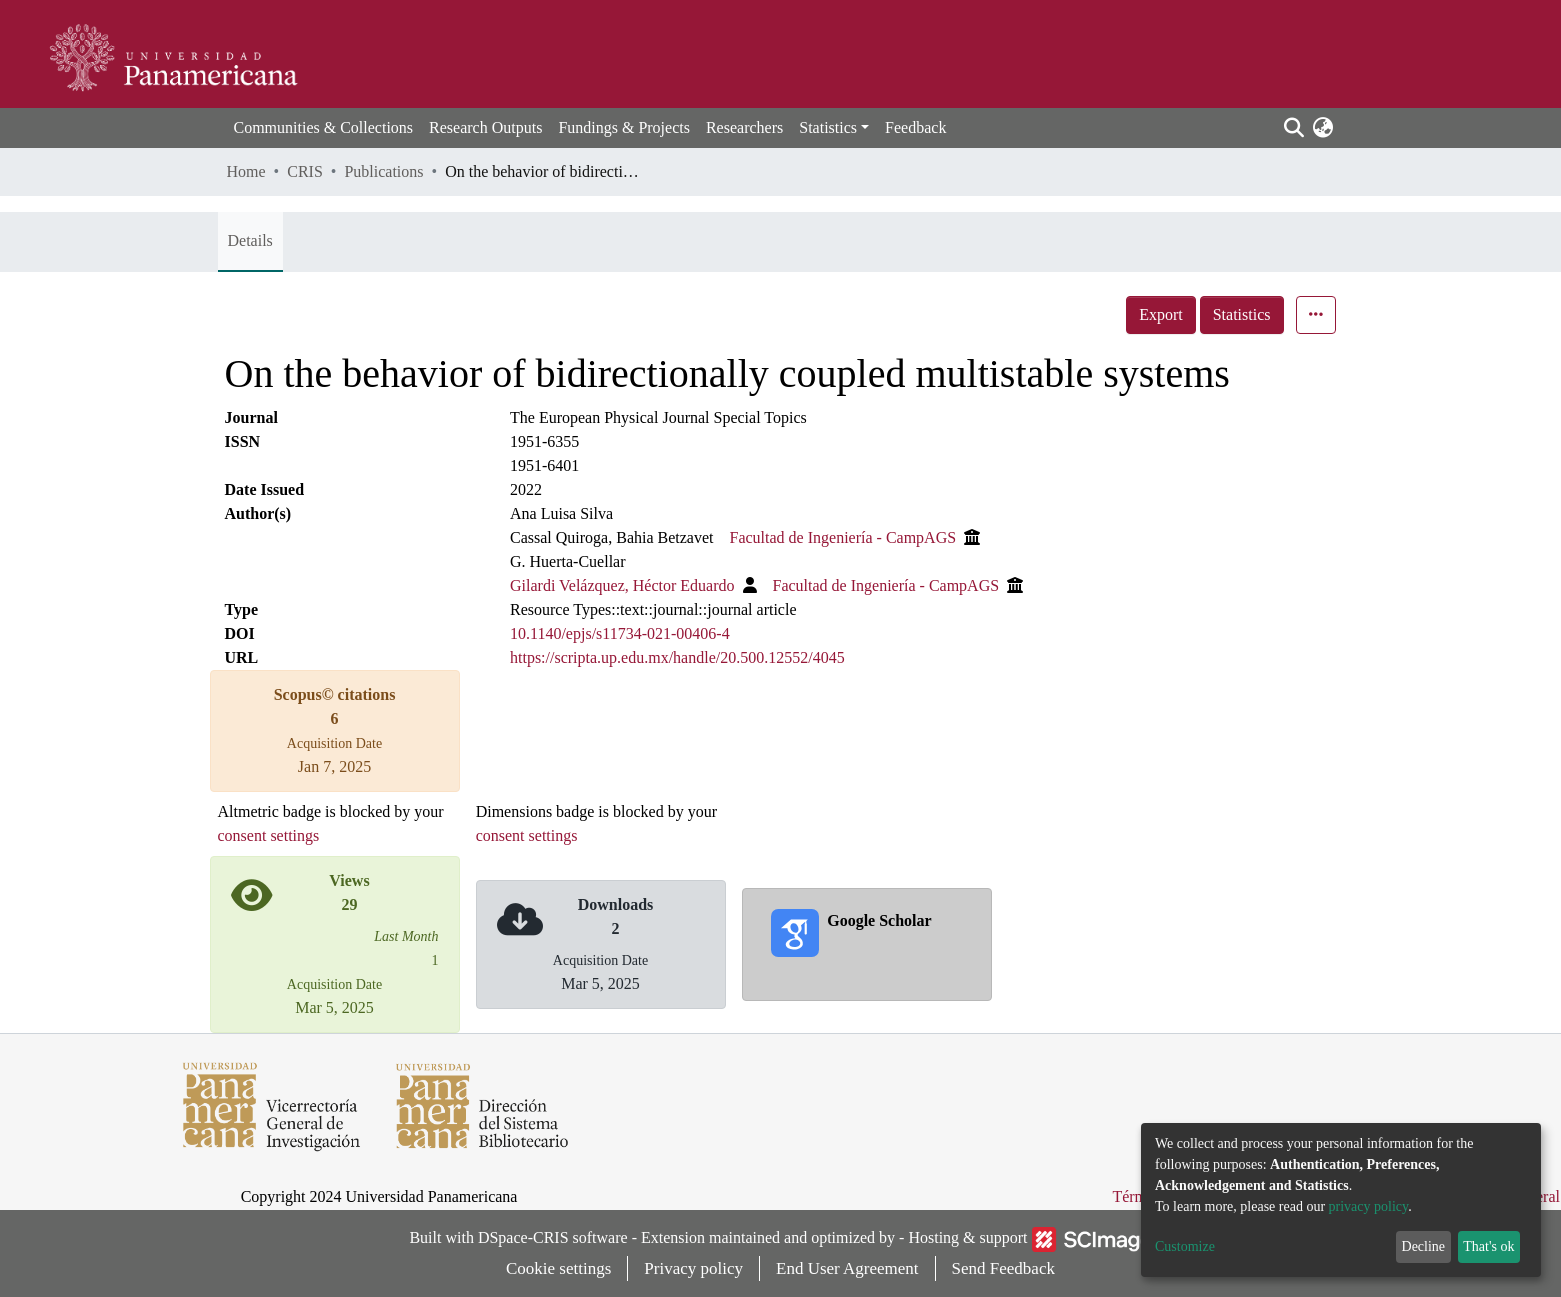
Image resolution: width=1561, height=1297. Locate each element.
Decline (1424, 1246)
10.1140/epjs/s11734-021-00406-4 (620, 633)
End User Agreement (847, 1268)
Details (250, 240)
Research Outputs (485, 127)
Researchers (744, 127)
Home (246, 171)
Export (1161, 314)
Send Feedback (1003, 1268)
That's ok (1488, 1246)
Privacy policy (693, 1268)
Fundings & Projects (624, 127)
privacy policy (1369, 1206)
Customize (1185, 1246)
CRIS (305, 171)
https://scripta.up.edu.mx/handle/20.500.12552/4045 (677, 657)
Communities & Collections (324, 127)
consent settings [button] (269, 835)
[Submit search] (1294, 128)
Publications (383, 171)
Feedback (915, 127)
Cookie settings (558, 1268)
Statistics (1242, 314)
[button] (1323, 128)
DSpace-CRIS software (553, 1237)
